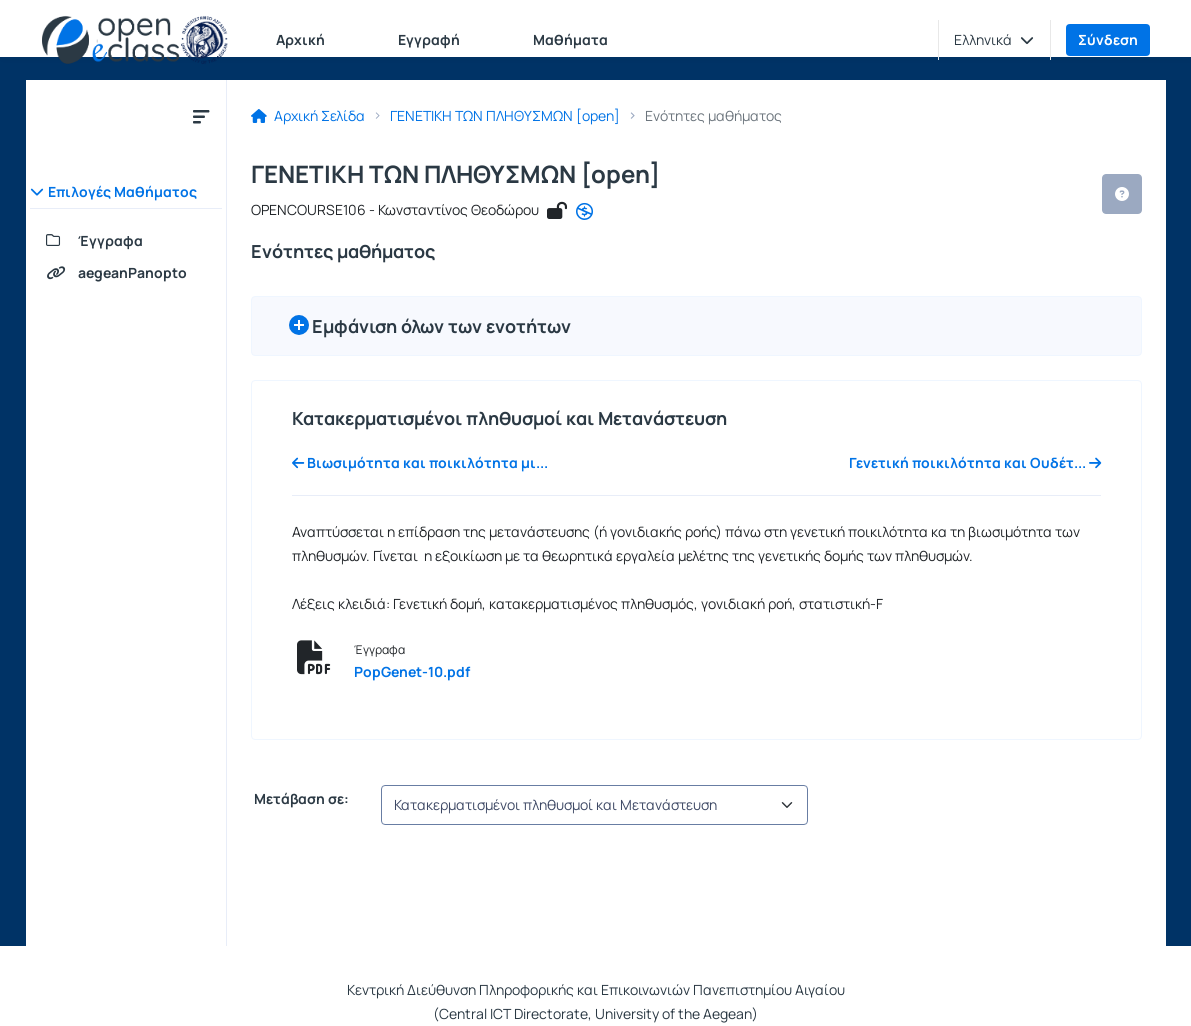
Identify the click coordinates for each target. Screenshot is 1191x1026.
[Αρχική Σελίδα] (135, 40)
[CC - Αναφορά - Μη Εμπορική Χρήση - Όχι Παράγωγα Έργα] (584, 212)
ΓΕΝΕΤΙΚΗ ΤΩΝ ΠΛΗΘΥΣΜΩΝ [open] (505, 116)
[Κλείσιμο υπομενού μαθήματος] (201, 116)
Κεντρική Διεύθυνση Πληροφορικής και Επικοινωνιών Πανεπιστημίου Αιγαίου (596, 989)
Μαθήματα (570, 39)
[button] (994, 40)
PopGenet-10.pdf (412, 671)
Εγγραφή (429, 39)
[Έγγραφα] (126, 241)
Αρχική (300, 39)
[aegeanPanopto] (126, 273)
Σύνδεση (1108, 39)
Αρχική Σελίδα (308, 116)
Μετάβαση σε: (300, 799)
